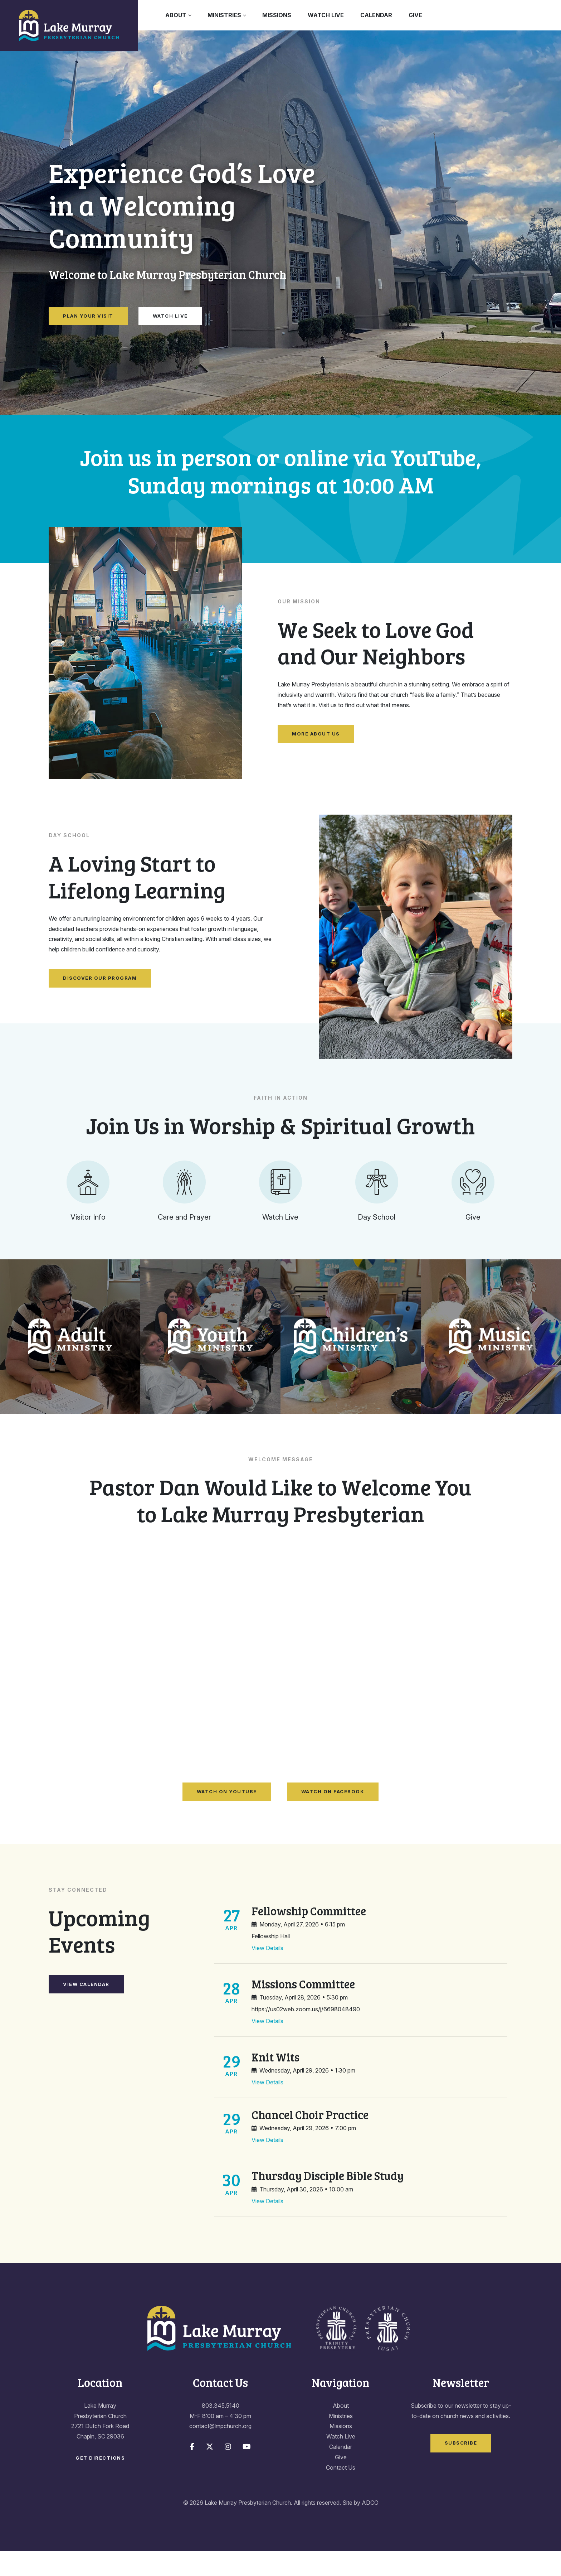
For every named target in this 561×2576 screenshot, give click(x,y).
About (175, 15)
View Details (267, 1972)
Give (415, 15)
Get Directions (100, 2483)
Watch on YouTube (227, 1816)
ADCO (370, 2527)
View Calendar (86, 2009)
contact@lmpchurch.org (220, 2451)
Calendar (376, 15)
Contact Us (340, 2492)
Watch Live (326, 15)
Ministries (224, 15)
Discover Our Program (100, 978)
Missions (276, 15)
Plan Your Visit (88, 316)
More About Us (316, 734)
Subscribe (461, 2468)
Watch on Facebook (333, 1816)
